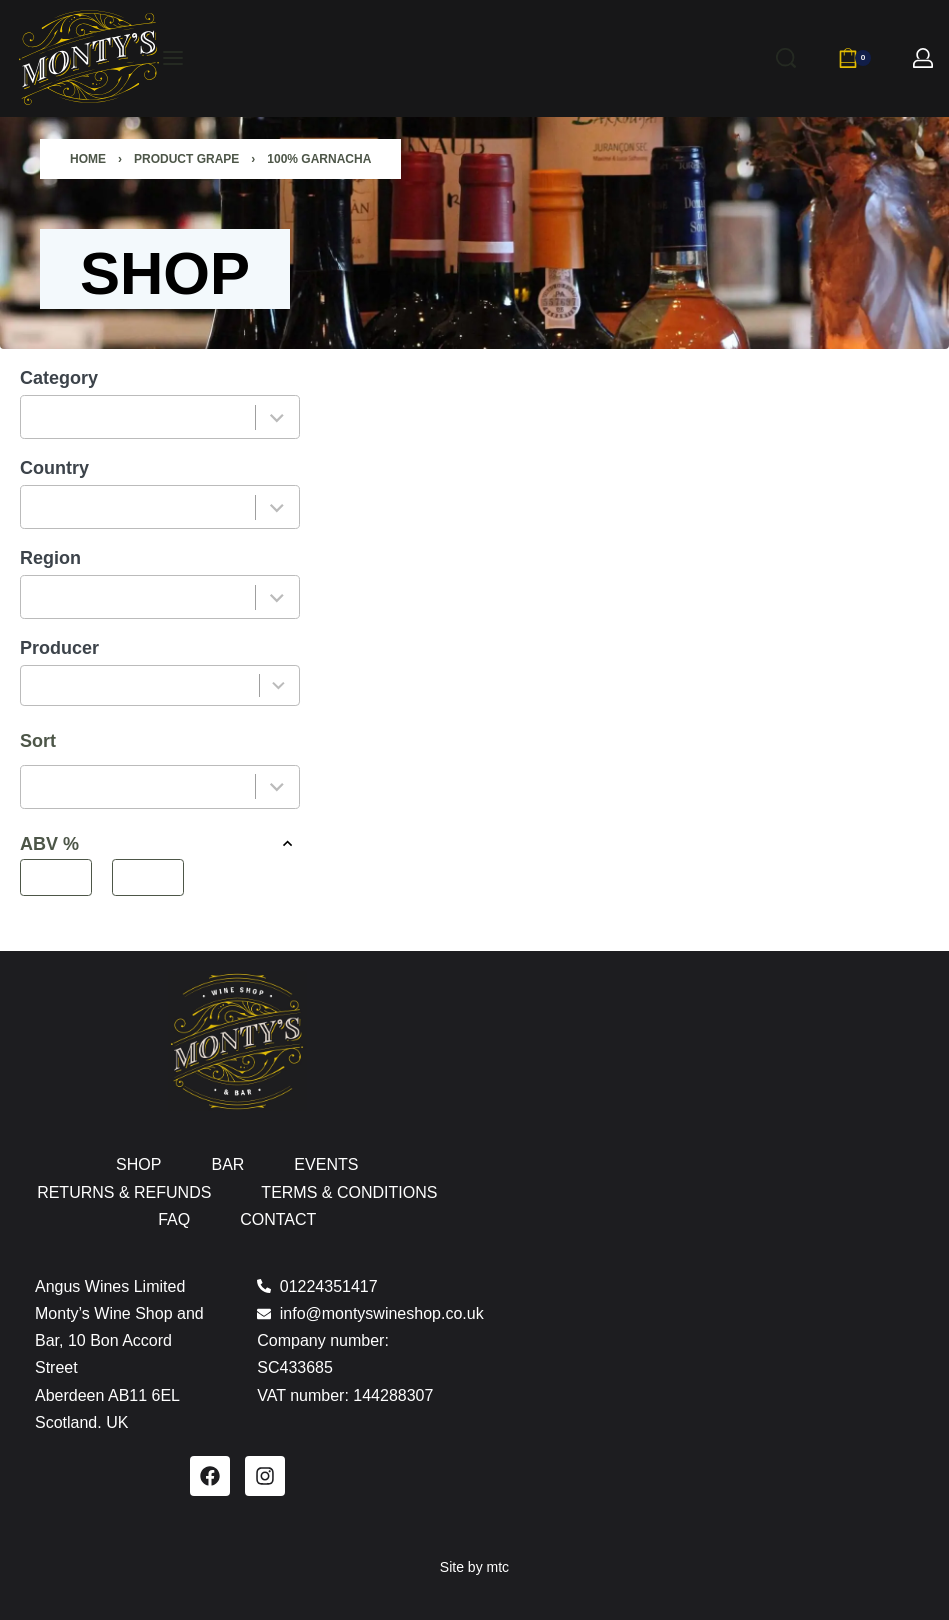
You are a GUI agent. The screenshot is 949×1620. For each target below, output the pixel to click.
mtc (498, 1567)
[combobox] (139, 417)
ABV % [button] (160, 843)
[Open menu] (173, 58)
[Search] (786, 58)
